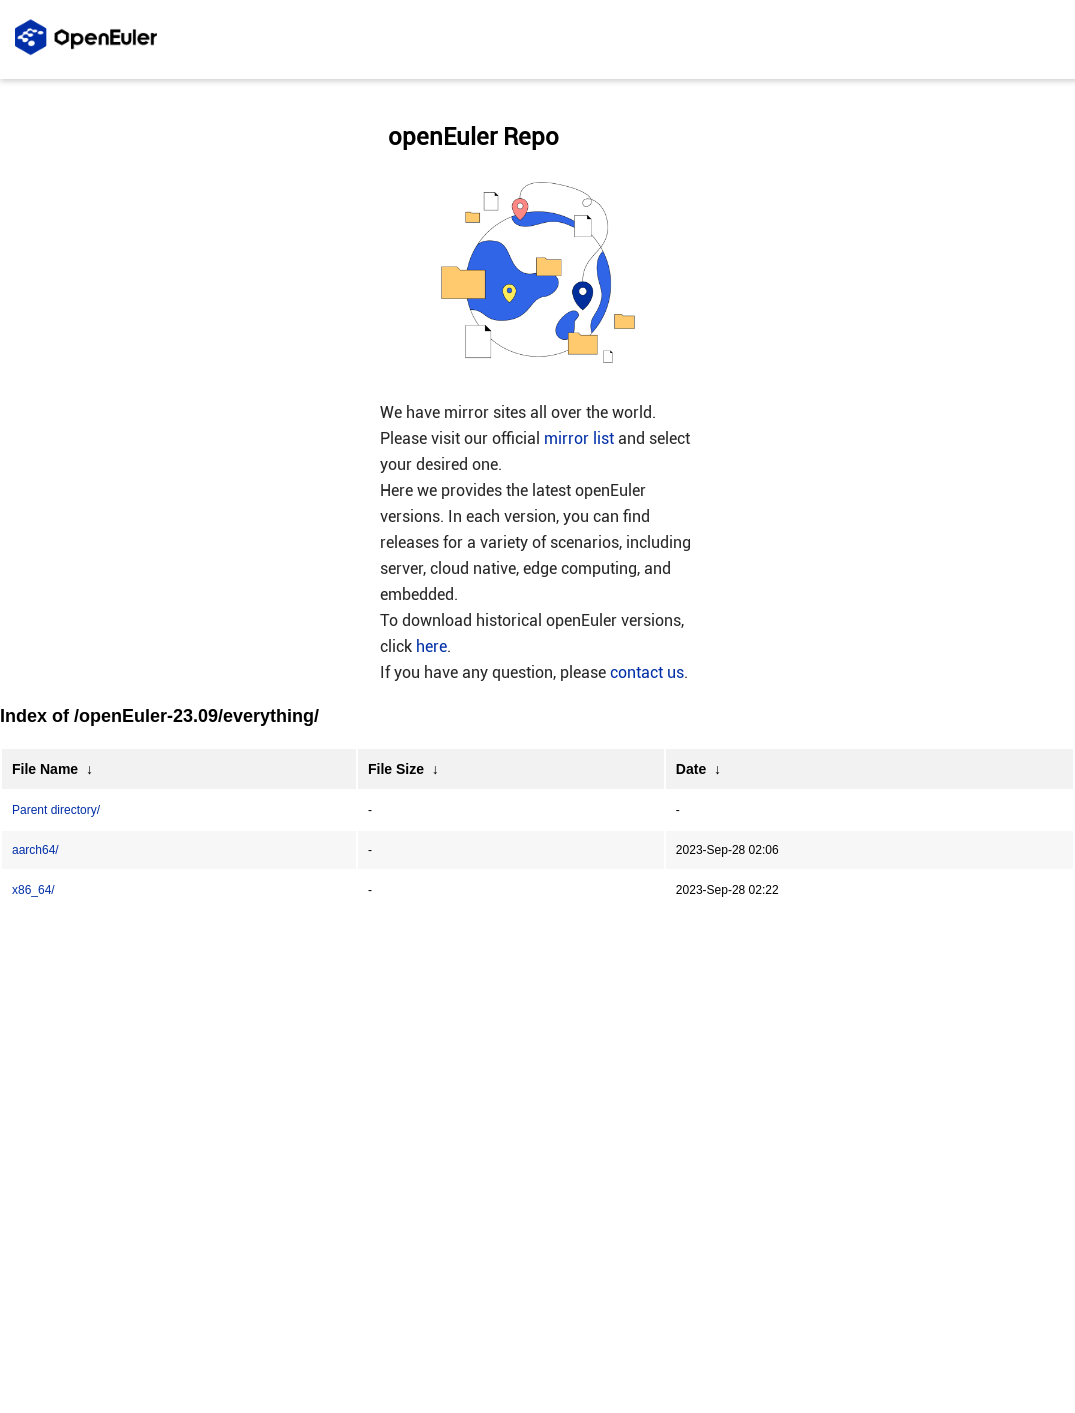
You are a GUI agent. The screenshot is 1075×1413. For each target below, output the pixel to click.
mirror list (579, 438)
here (431, 646)
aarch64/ (35, 850)
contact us (647, 672)
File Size (396, 769)
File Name (45, 769)
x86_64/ (33, 890)
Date (691, 769)
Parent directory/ (56, 810)
